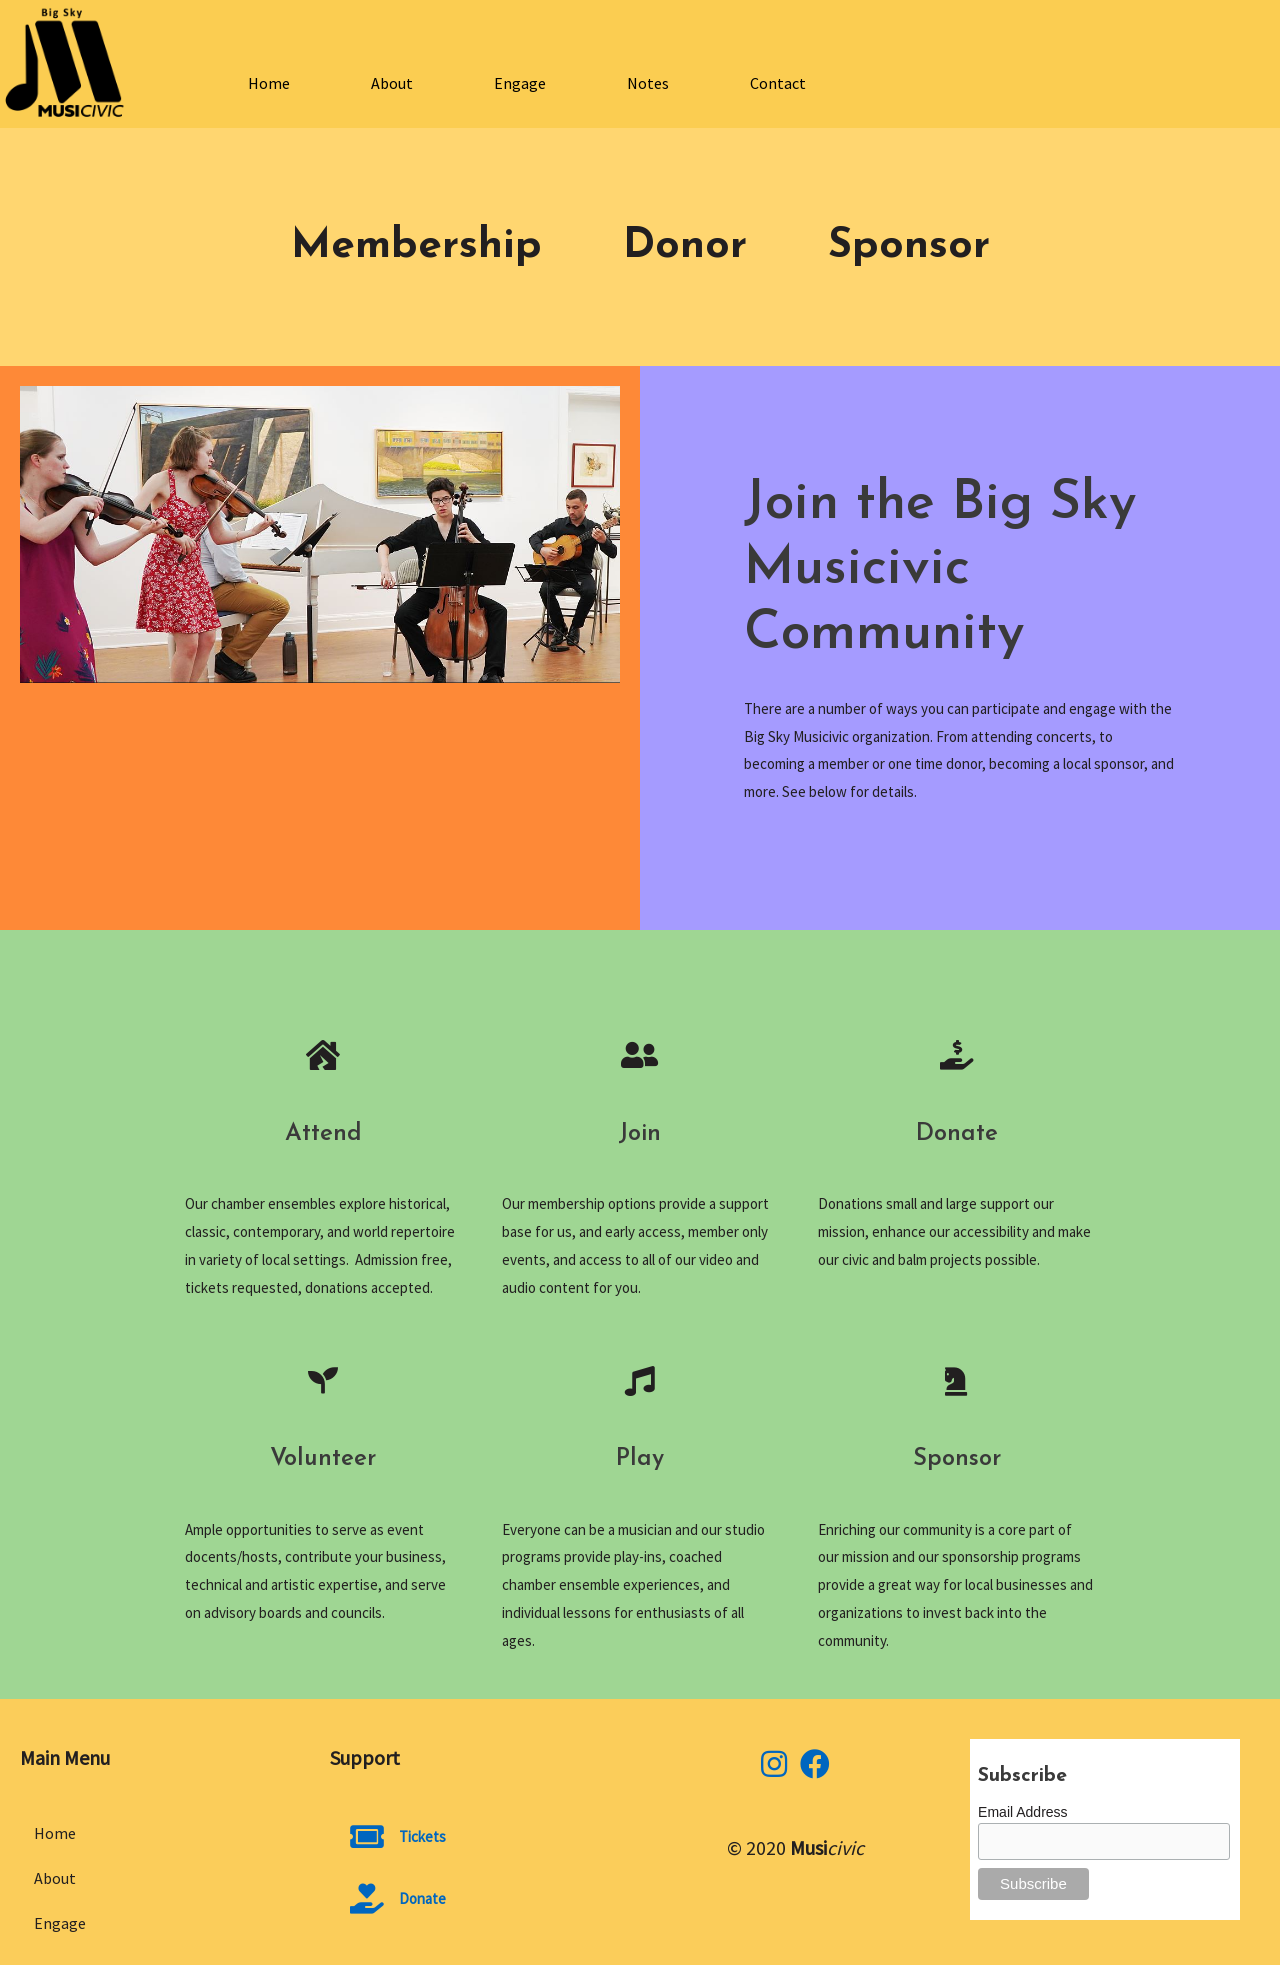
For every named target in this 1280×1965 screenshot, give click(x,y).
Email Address (1022, 1812)
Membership (416, 246)
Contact (778, 83)
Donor (685, 246)
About (392, 83)
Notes (648, 83)
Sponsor (909, 246)
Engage (520, 83)
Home (269, 83)
